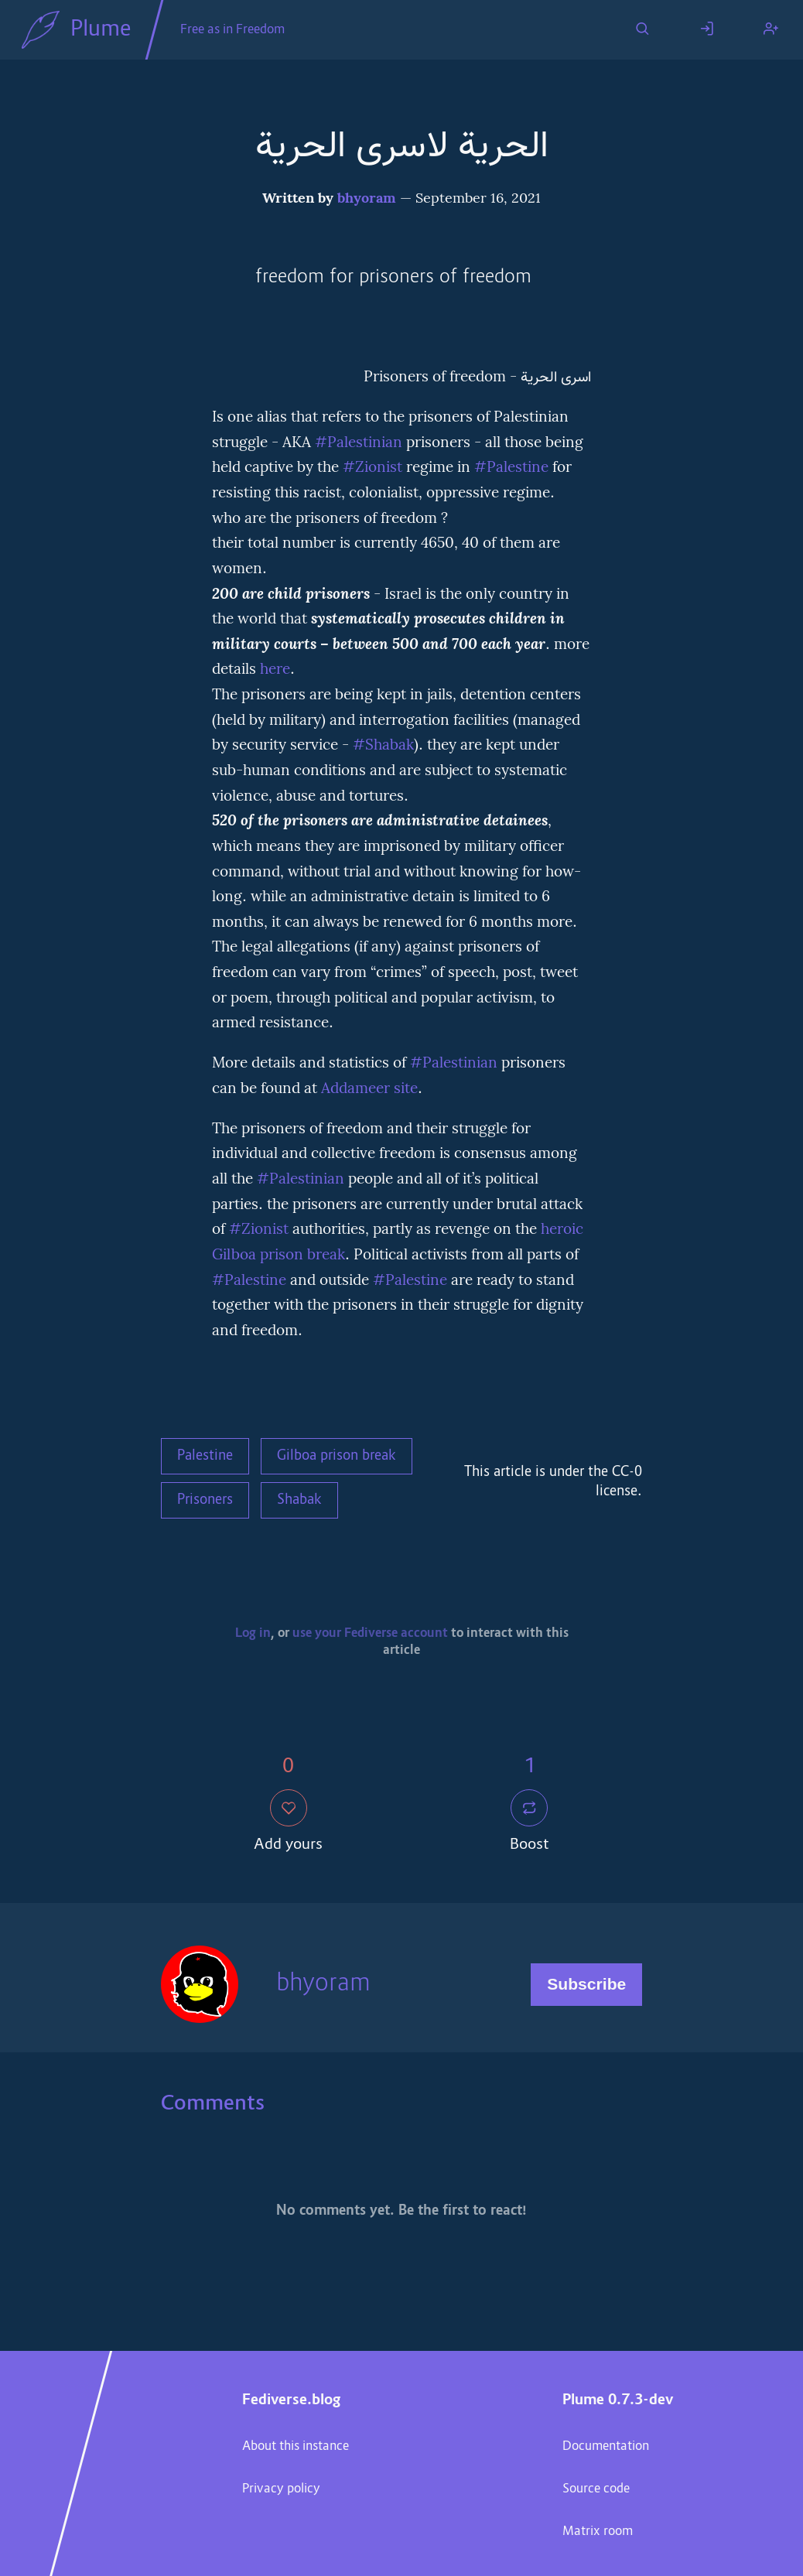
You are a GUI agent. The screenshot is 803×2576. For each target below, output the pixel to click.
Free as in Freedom (232, 30)
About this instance (295, 2446)
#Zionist (372, 468)
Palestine (205, 1456)
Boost (529, 1822)
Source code (596, 2489)
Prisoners (205, 1500)
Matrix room (597, 2531)
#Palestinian (358, 443)
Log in (253, 1633)
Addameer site (369, 1089)
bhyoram (366, 199)
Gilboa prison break (336, 1456)
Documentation (605, 2446)
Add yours (288, 1822)
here (275, 670)
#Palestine (511, 468)
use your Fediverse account (370, 1633)
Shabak (299, 1500)
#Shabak (383, 745)
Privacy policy (281, 2489)
